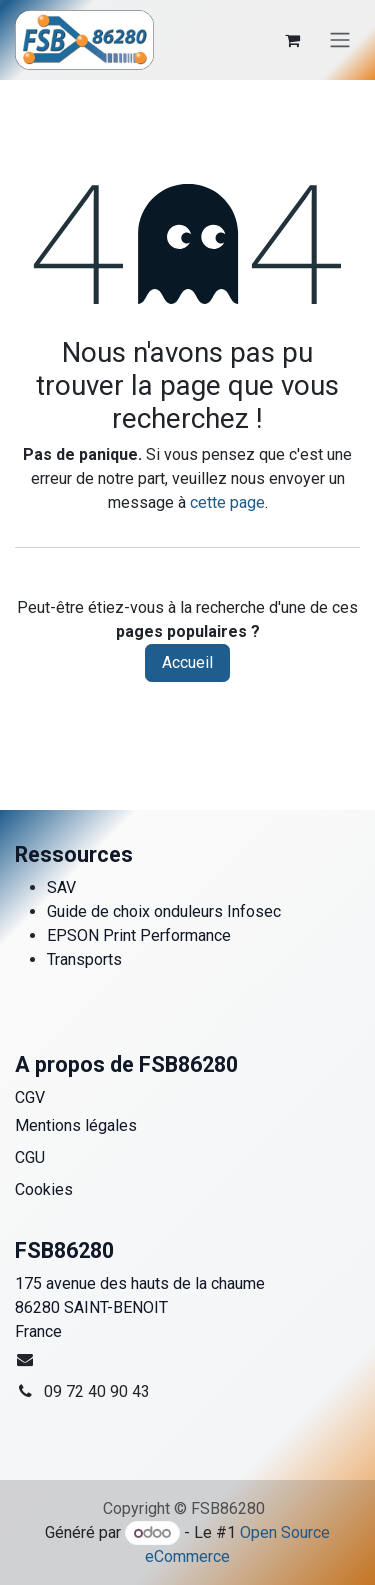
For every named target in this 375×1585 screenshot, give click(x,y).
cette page (227, 502)
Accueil (187, 662)
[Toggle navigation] (340, 40)
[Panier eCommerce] (292, 40)
